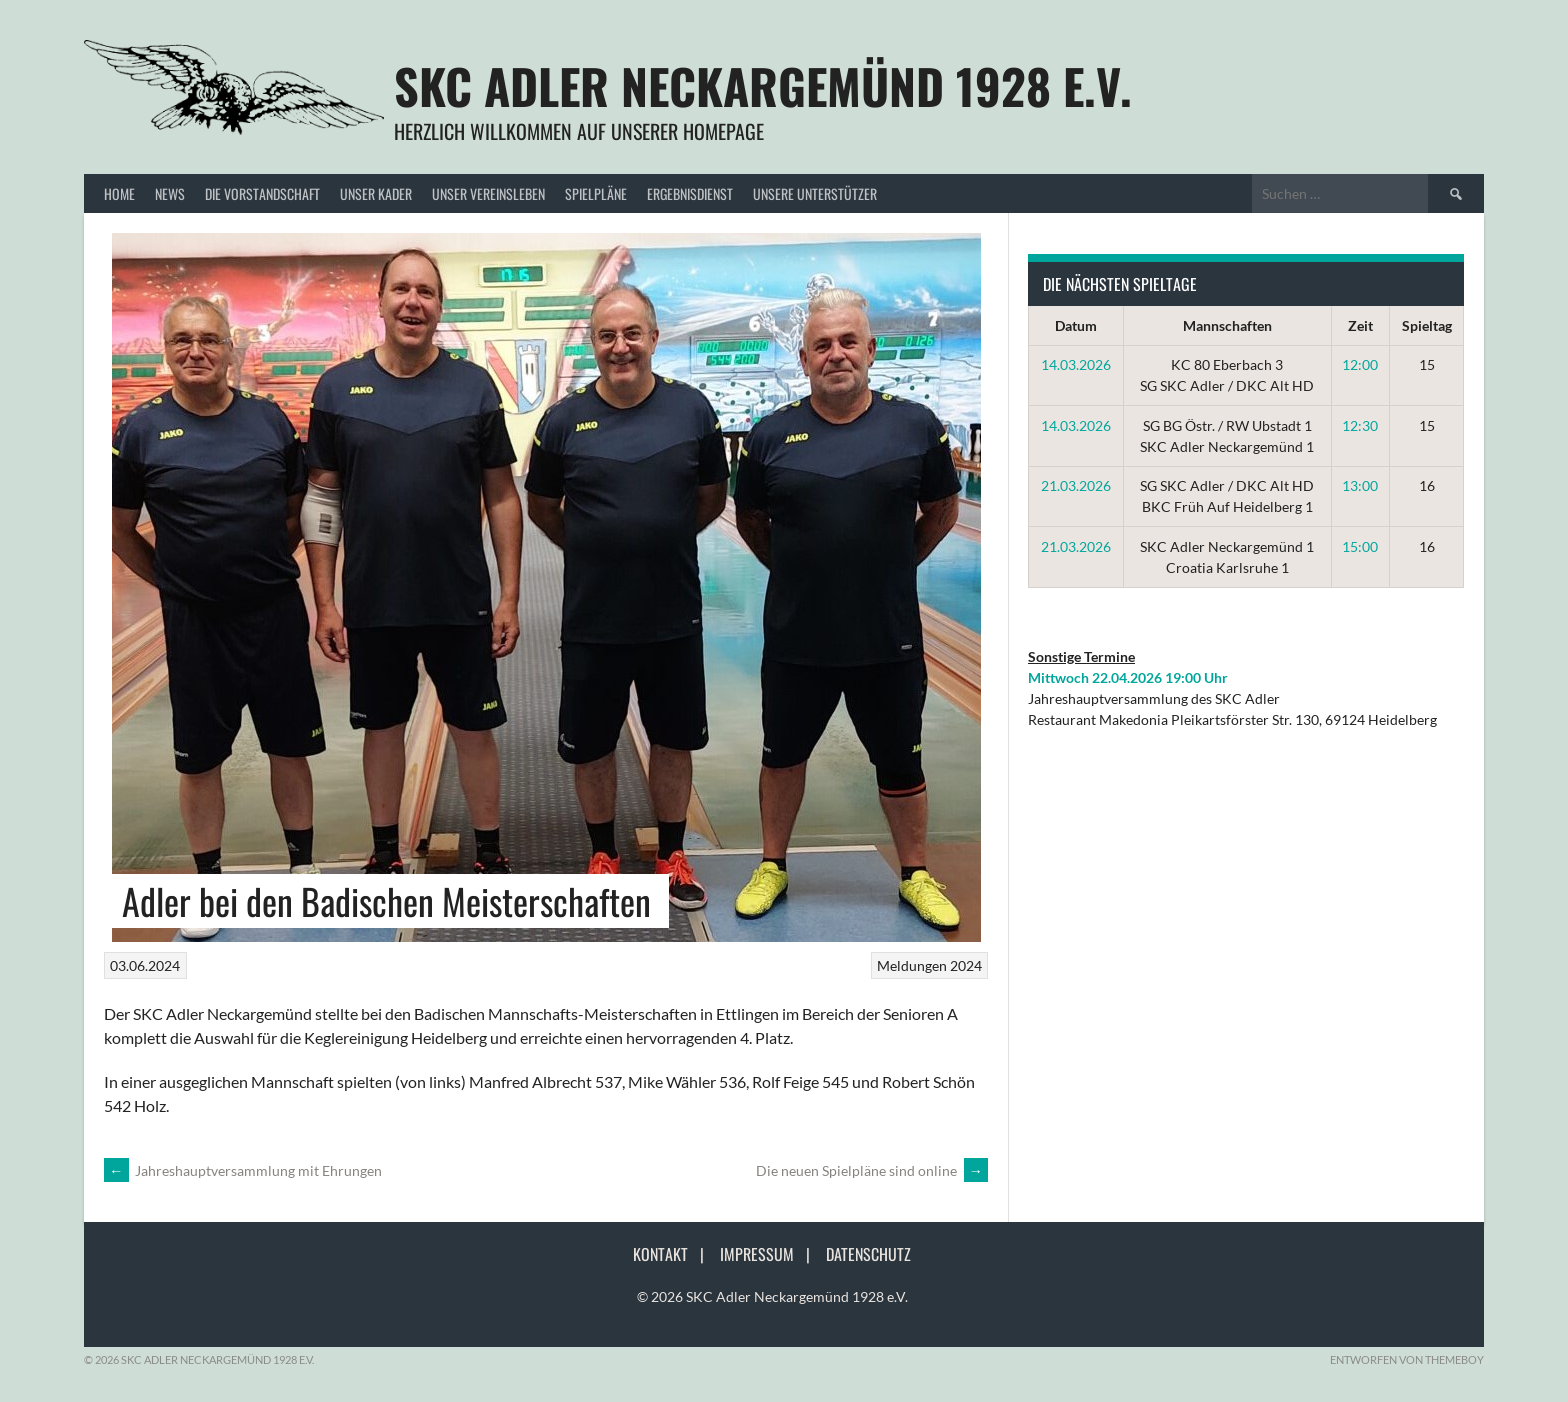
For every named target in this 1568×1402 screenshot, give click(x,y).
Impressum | (771, 1254)
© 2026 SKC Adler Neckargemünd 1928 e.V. (772, 1296)
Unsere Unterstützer (815, 193)
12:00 (1360, 364)
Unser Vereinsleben (488, 193)
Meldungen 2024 (929, 965)
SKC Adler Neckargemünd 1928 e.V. (763, 85)
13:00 (1360, 485)
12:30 (1360, 425)
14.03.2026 (1076, 364)
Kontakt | (674, 1254)
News (170, 193)
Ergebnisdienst (690, 193)
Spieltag (1427, 325)
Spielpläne (596, 193)
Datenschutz (868, 1254)
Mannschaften (1227, 325)
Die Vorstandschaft (262, 193)
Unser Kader (376, 193)
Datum (1076, 325)
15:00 (1360, 546)
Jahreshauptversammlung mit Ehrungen (243, 1170)
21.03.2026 (1076, 485)
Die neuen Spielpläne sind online (872, 1170)
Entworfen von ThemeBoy (1407, 1359)
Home (119, 193)
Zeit (1360, 325)
